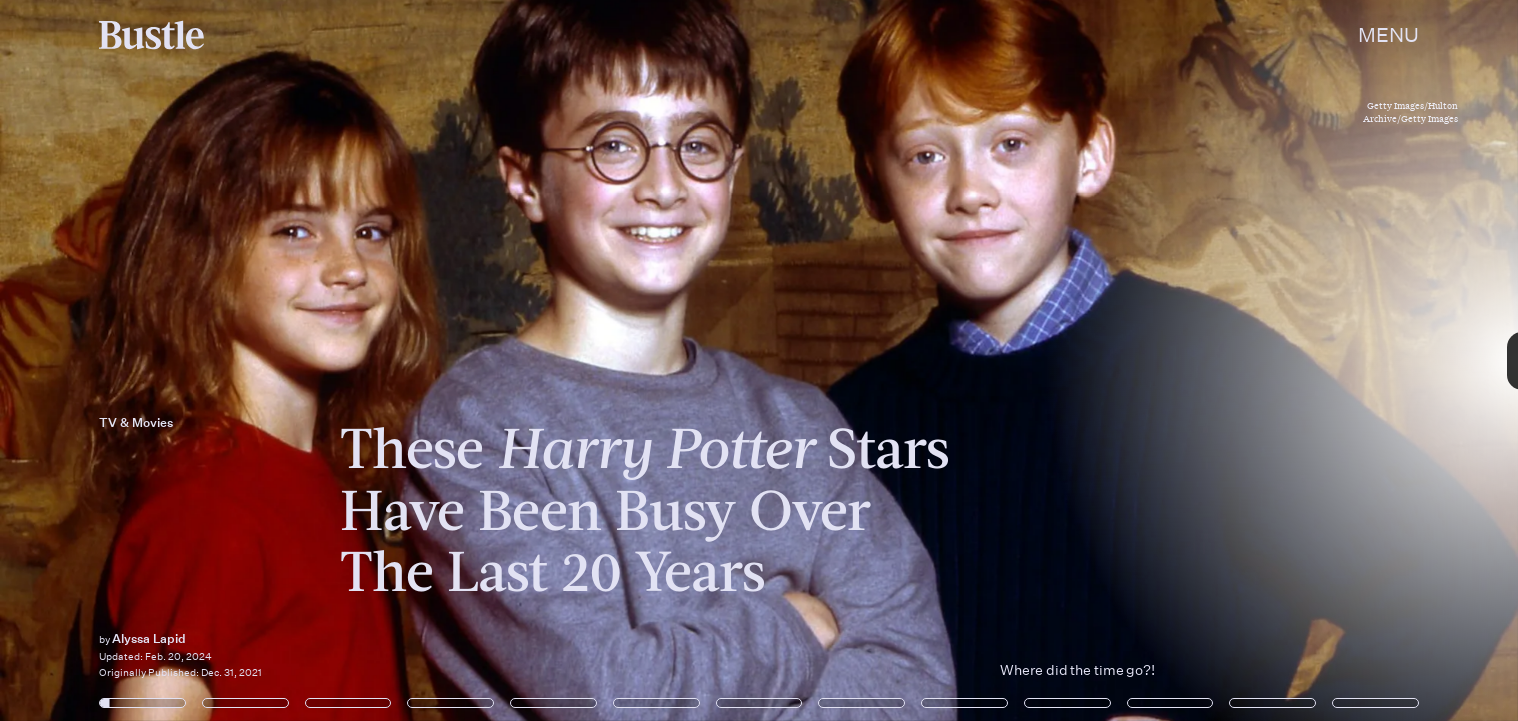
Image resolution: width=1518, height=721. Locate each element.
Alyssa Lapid (149, 638)
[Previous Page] (250, 360)
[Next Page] (1009, 360)
